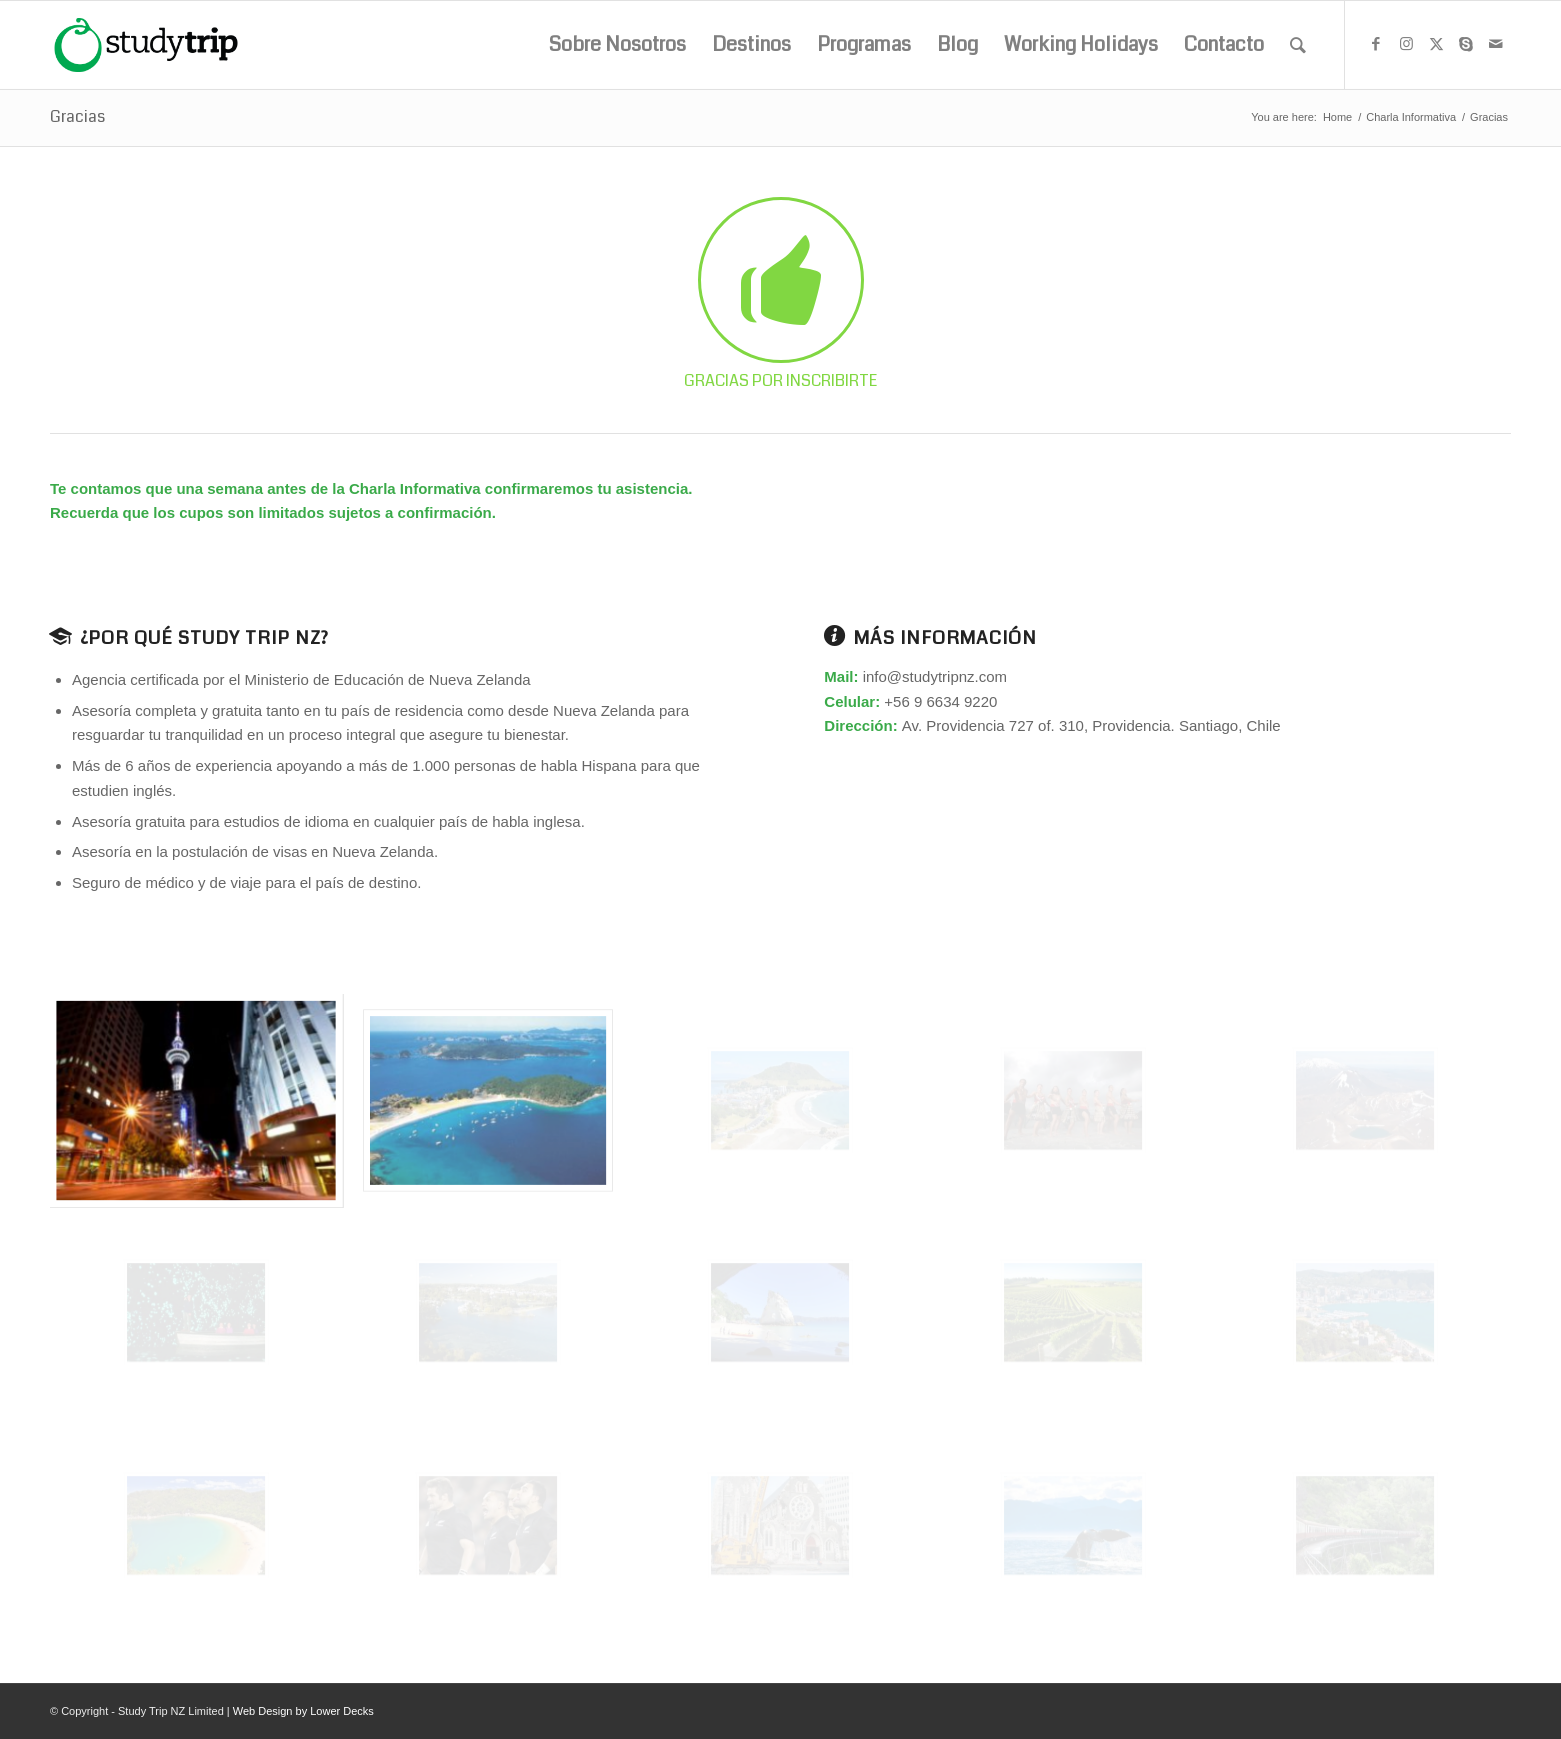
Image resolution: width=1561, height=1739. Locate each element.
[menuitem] (617, 45)
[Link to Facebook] (1376, 44)
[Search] (1298, 45)
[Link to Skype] (1466, 44)
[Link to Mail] (1496, 44)
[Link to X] (1436, 44)
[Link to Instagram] (1406, 44)
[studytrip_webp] (146, 45)
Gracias (77, 116)
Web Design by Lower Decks (303, 1711)
